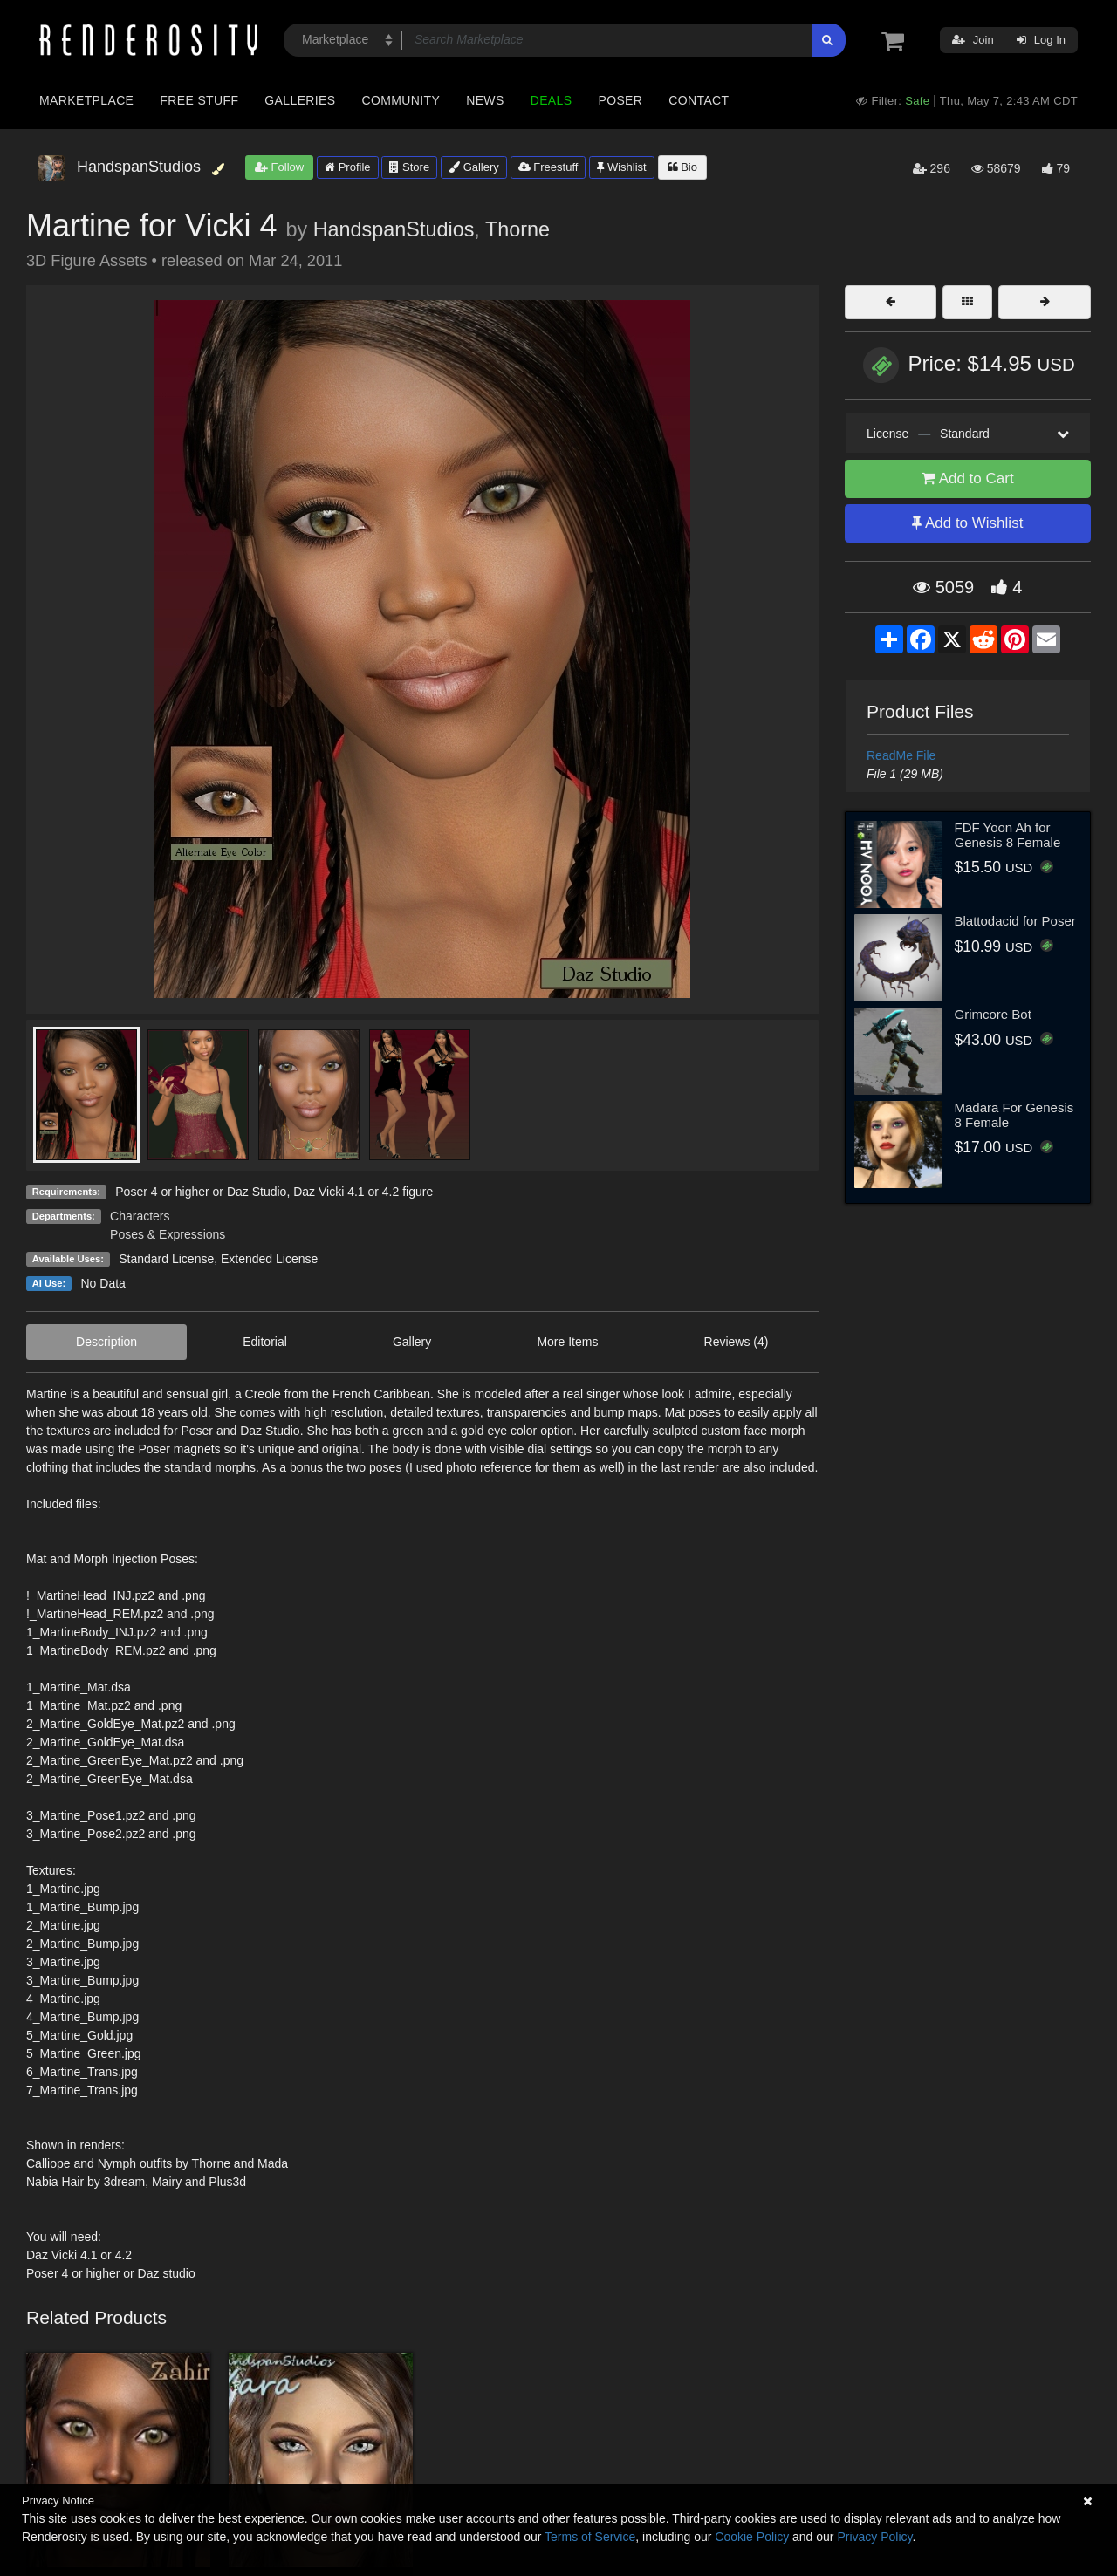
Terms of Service (590, 2537)
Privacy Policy (874, 2537)
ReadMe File (901, 755)
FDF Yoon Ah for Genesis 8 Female (1008, 835)
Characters (139, 1216)
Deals (551, 100)
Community (401, 100)
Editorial (265, 1342)
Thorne (517, 229)
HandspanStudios (394, 229)
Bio (682, 167)
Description (106, 1342)
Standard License (166, 1259)
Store (409, 167)
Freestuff (548, 167)
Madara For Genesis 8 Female (1014, 1115)
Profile (347, 167)
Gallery (474, 167)
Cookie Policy (752, 2537)
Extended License (269, 1259)
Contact (698, 100)
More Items (567, 1342)
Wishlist (621, 167)
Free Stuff (199, 100)
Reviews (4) (736, 1342)
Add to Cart (968, 478)
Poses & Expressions (167, 1234)
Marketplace (86, 100)
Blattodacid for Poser (1015, 920)
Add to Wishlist (967, 523)
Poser (620, 100)
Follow (279, 167)
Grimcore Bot (993, 1014)
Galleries (299, 100)
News (485, 100)
